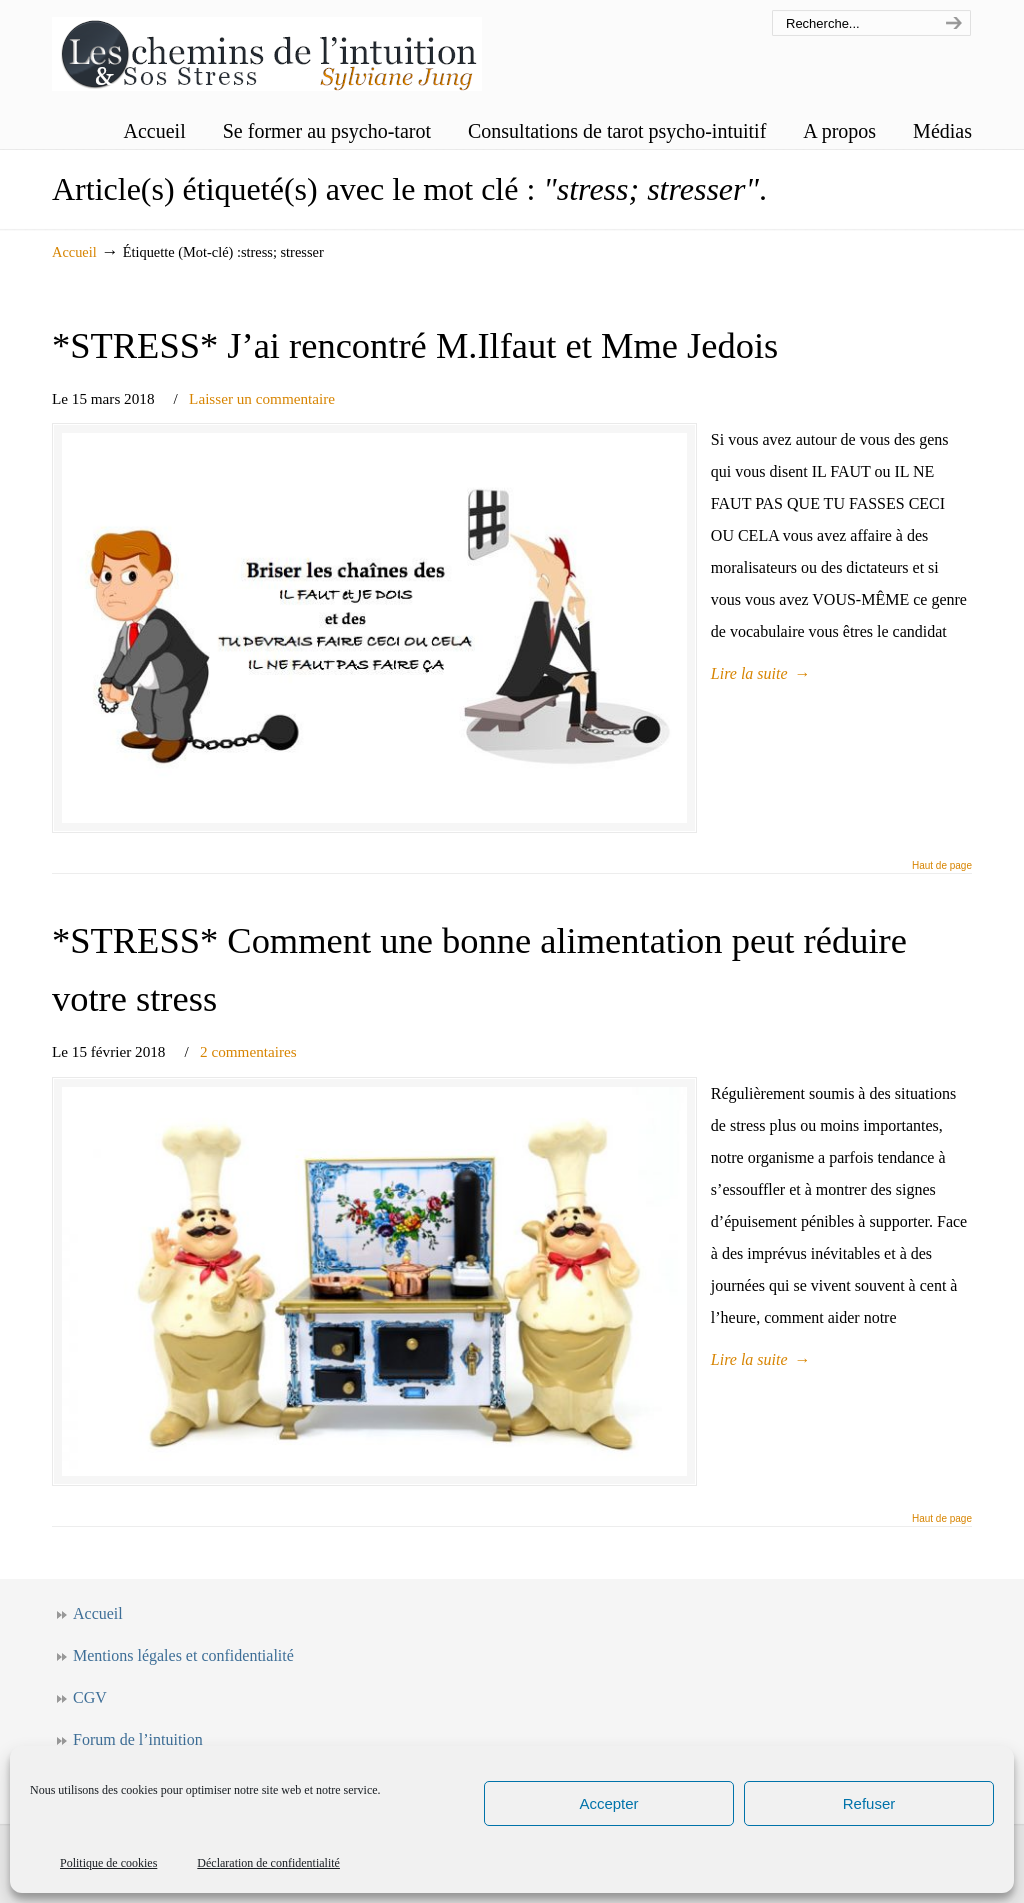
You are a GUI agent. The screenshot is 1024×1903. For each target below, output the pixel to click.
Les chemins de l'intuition (267, 48)
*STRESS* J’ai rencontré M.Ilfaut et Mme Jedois (415, 345)
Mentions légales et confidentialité (183, 1677)
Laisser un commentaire (262, 398)
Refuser (869, 1803)
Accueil (74, 252)
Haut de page (942, 876)
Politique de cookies (108, 1863)
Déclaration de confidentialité (268, 1863)
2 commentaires (248, 1062)
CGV (90, 1719)
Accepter (608, 1803)
